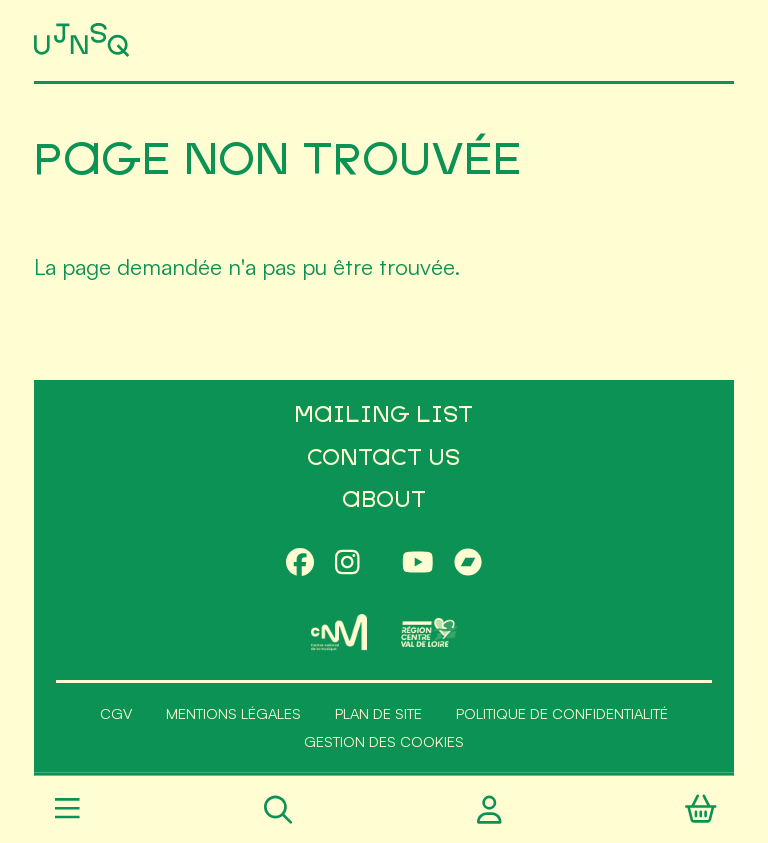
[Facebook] (300, 563)
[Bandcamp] (468, 563)
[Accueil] (84, 40)
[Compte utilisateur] (489, 809)
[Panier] (700, 809)
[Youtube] (418, 563)
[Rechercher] (278, 809)
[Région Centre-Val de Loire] (429, 632)
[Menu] (67, 809)
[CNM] (339, 632)
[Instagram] (347, 563)
